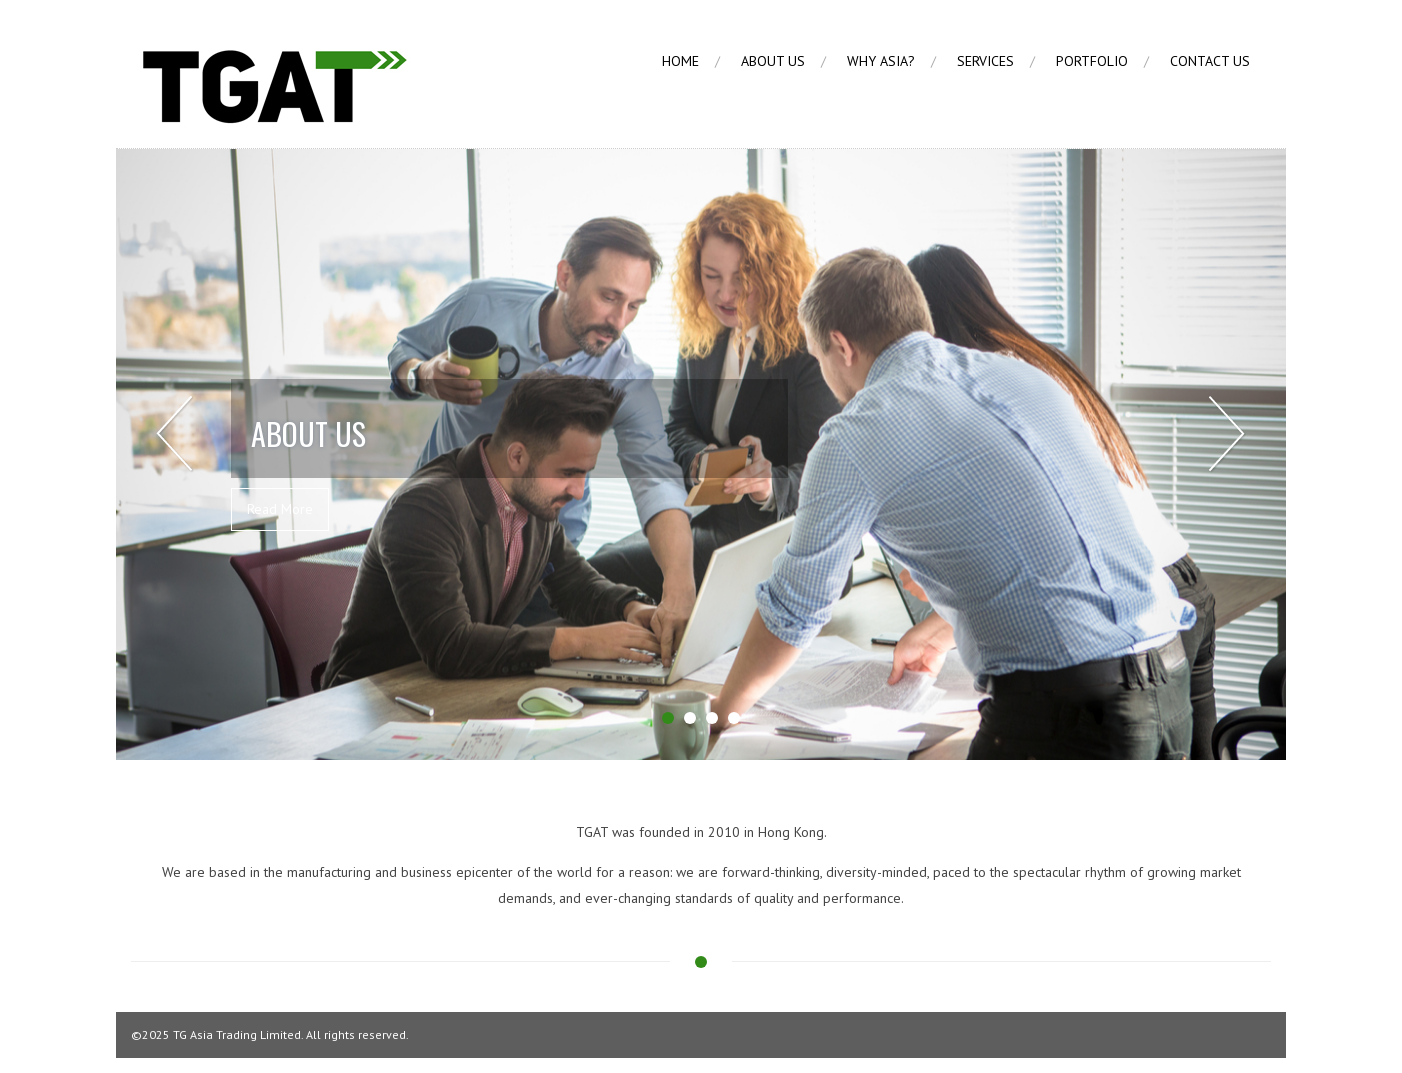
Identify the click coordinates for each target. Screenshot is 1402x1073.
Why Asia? (881, 61)
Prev (176, 434)
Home (680, 61)
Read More (280, 509)
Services (985, 61)
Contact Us (1210, 61)
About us (773, 61)
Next (1226, 434)
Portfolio (1092, 61)
